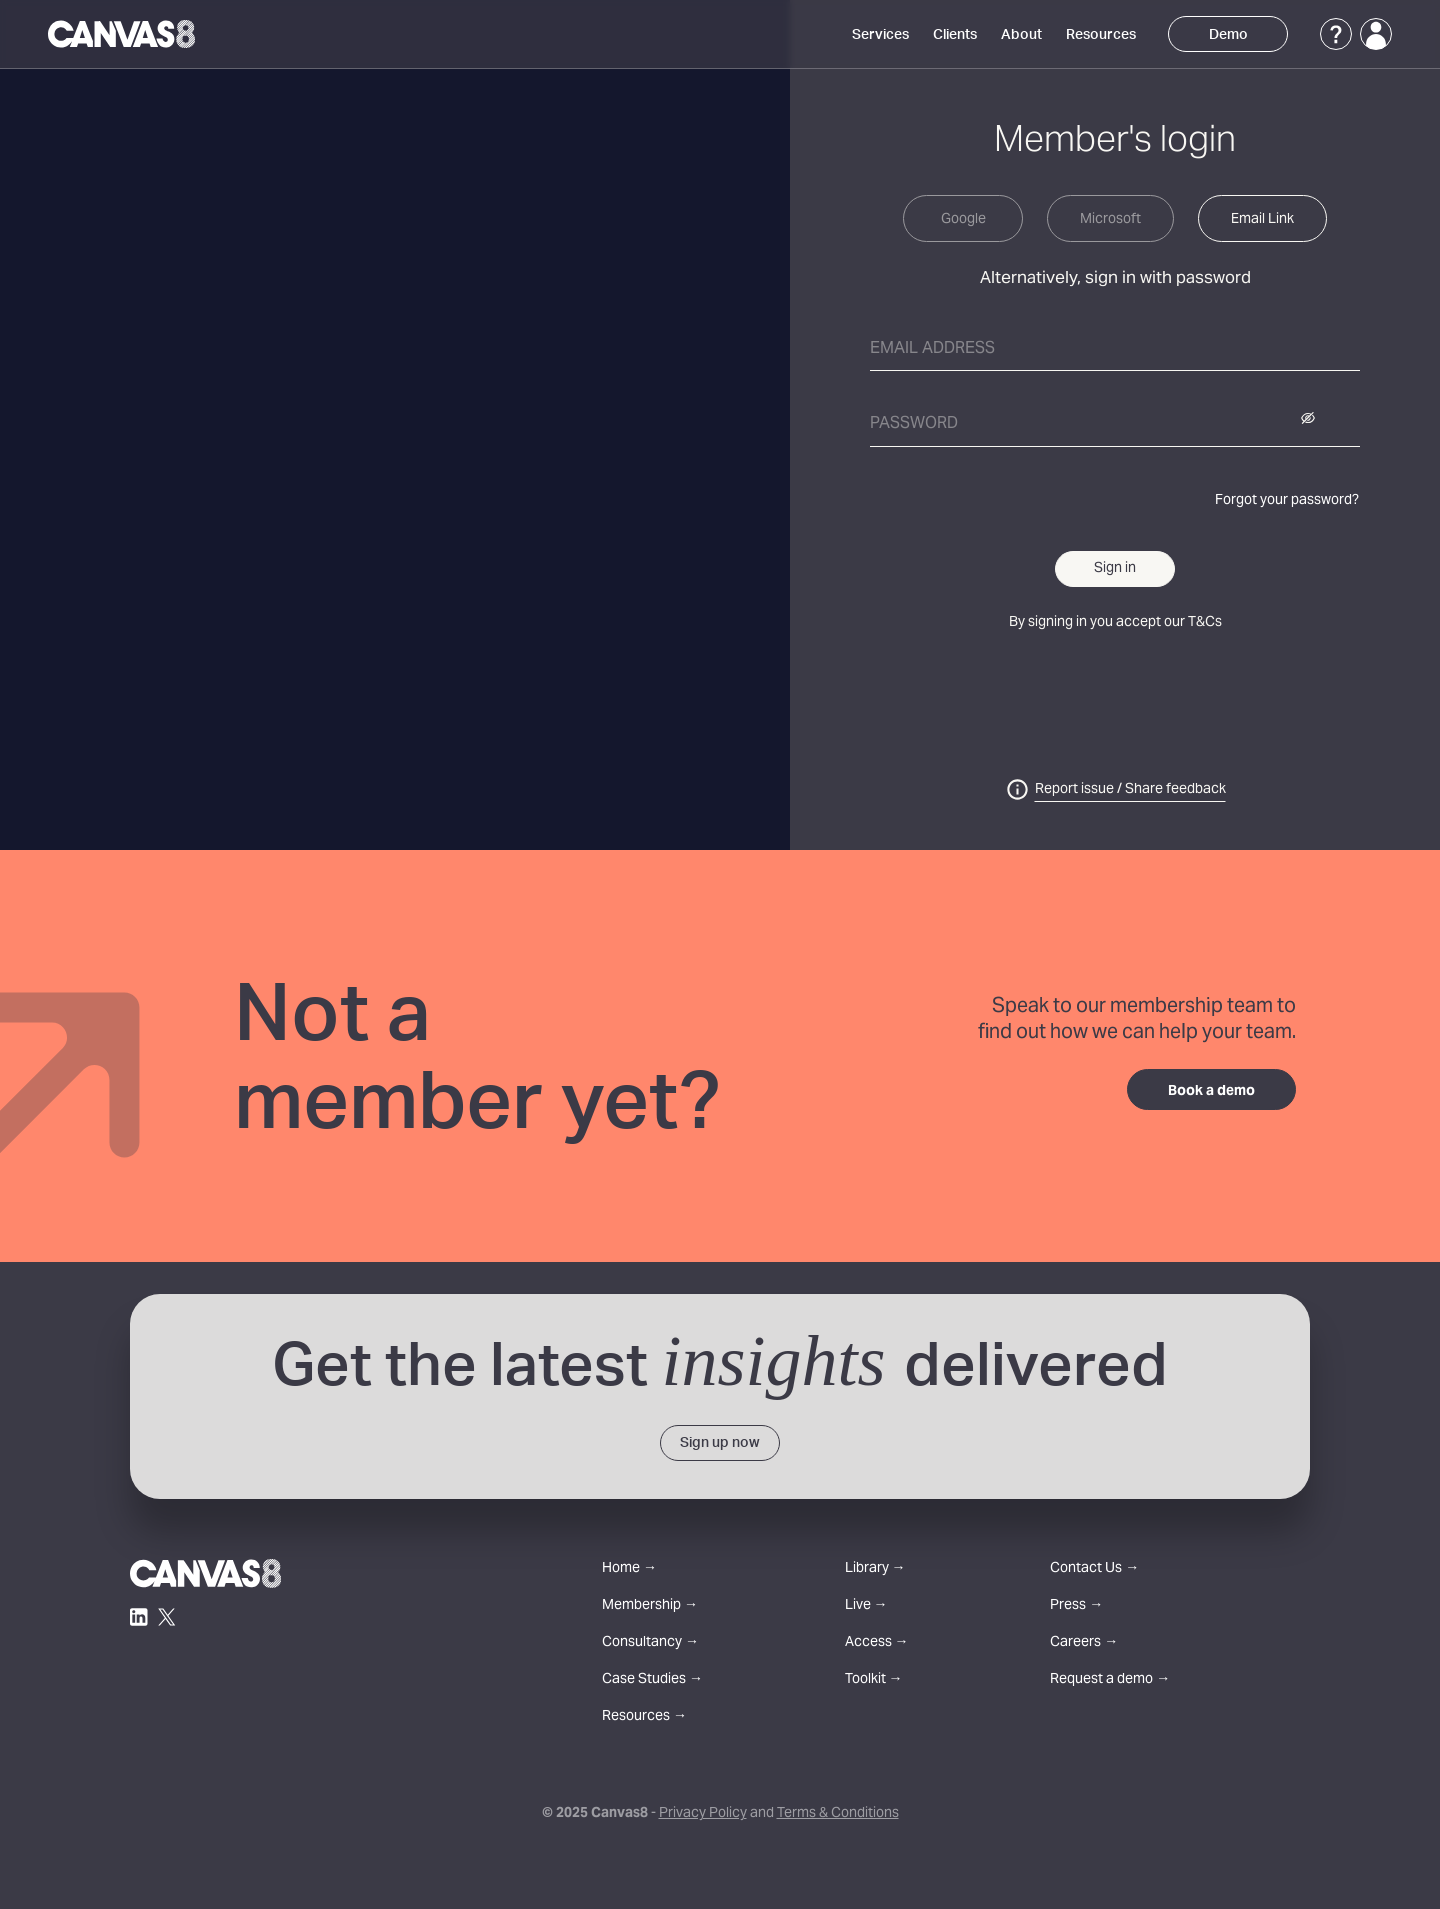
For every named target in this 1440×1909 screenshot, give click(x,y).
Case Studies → (652, 1680)
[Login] (1376, 34)
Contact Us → (1094, 1569)
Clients (955, 35)
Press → (1076, 1606)
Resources (1101, 35)
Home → (629, 1569)
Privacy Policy (703, 1814)
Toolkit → (874, 1680)
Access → (877, 1643)
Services (880, 35)
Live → (866, 1606)
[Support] (1336, 34)
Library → (875, 1569)
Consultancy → (650, 1643)
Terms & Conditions (838, 1814)
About (1021, 35)
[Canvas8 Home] (121, 34)
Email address (932, 349)
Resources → (644, 1717)
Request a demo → (1110, 1680)
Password (914, 424)
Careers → (1084, 1643)
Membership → (650, 1606)
